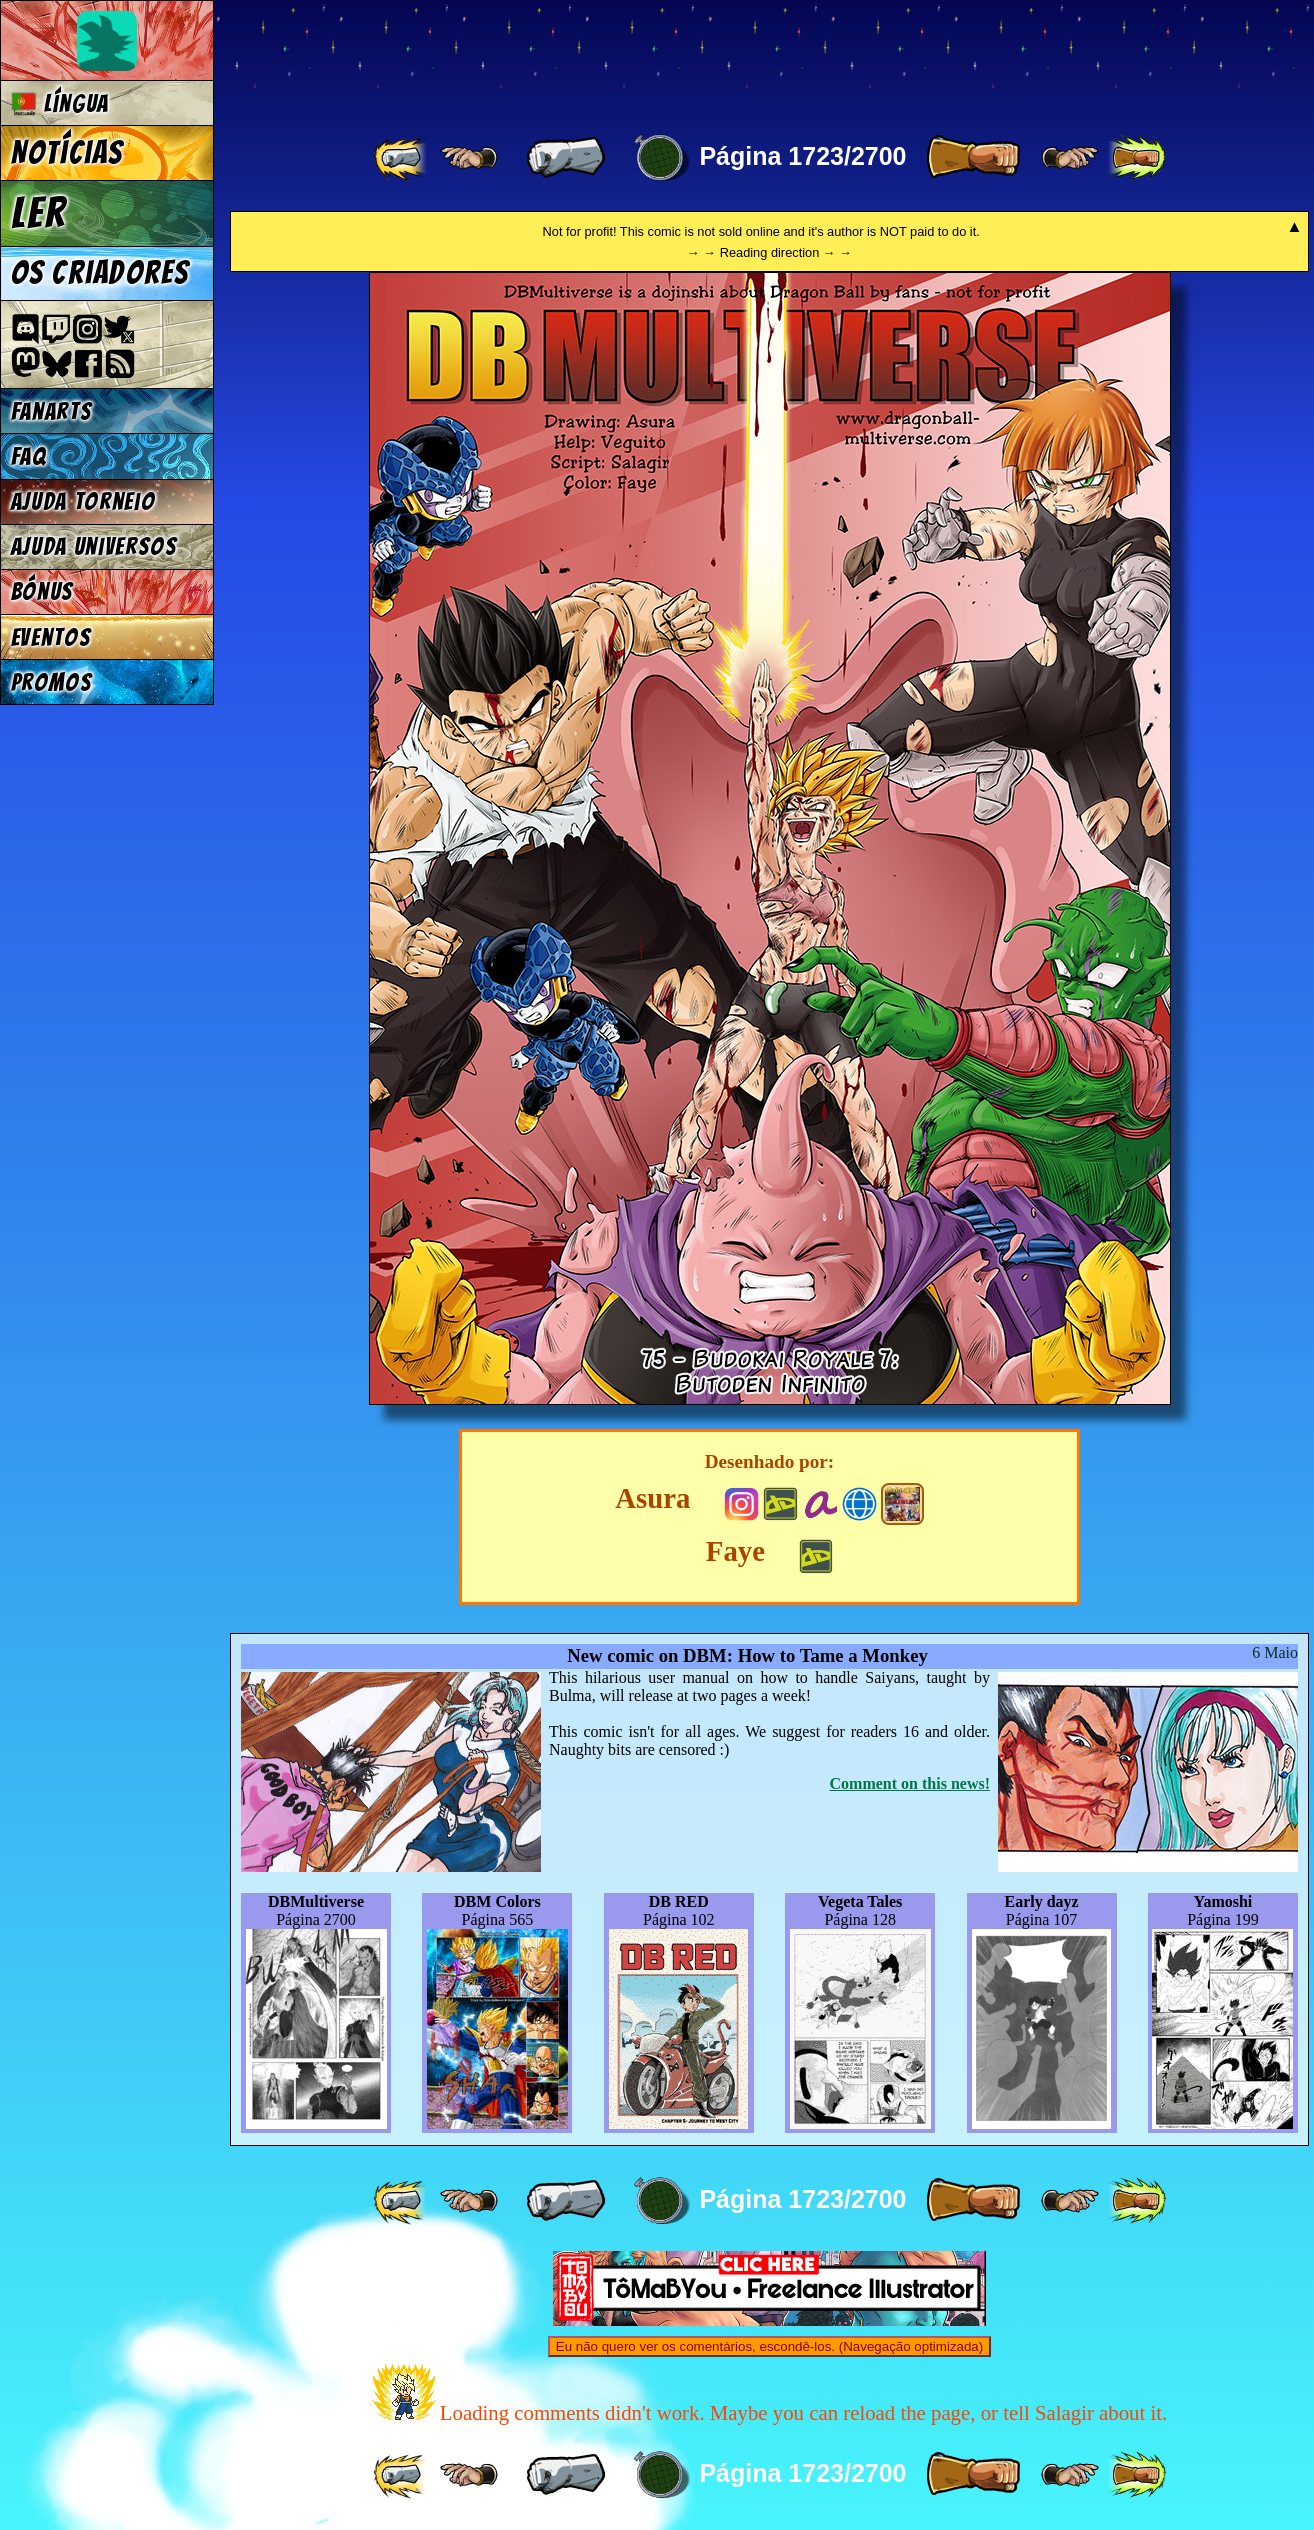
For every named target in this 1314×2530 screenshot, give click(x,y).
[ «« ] (402, 158)
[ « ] (566, 158)
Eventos (51, 637)
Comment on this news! (910, 1783)
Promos (52, 682)
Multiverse (521, 56)
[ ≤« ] (469, 158)
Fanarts (52, 411)
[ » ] (973, 158)
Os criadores (100, 273)
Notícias (67, 153)
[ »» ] (1137, 158)
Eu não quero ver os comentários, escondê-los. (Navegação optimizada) (769, 2346)
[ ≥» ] (1070, 158)
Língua (60, 103)
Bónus (42, 591)
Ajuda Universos (94, 546)
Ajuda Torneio (83, 501)
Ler (39, 213)
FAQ (29, 456)
